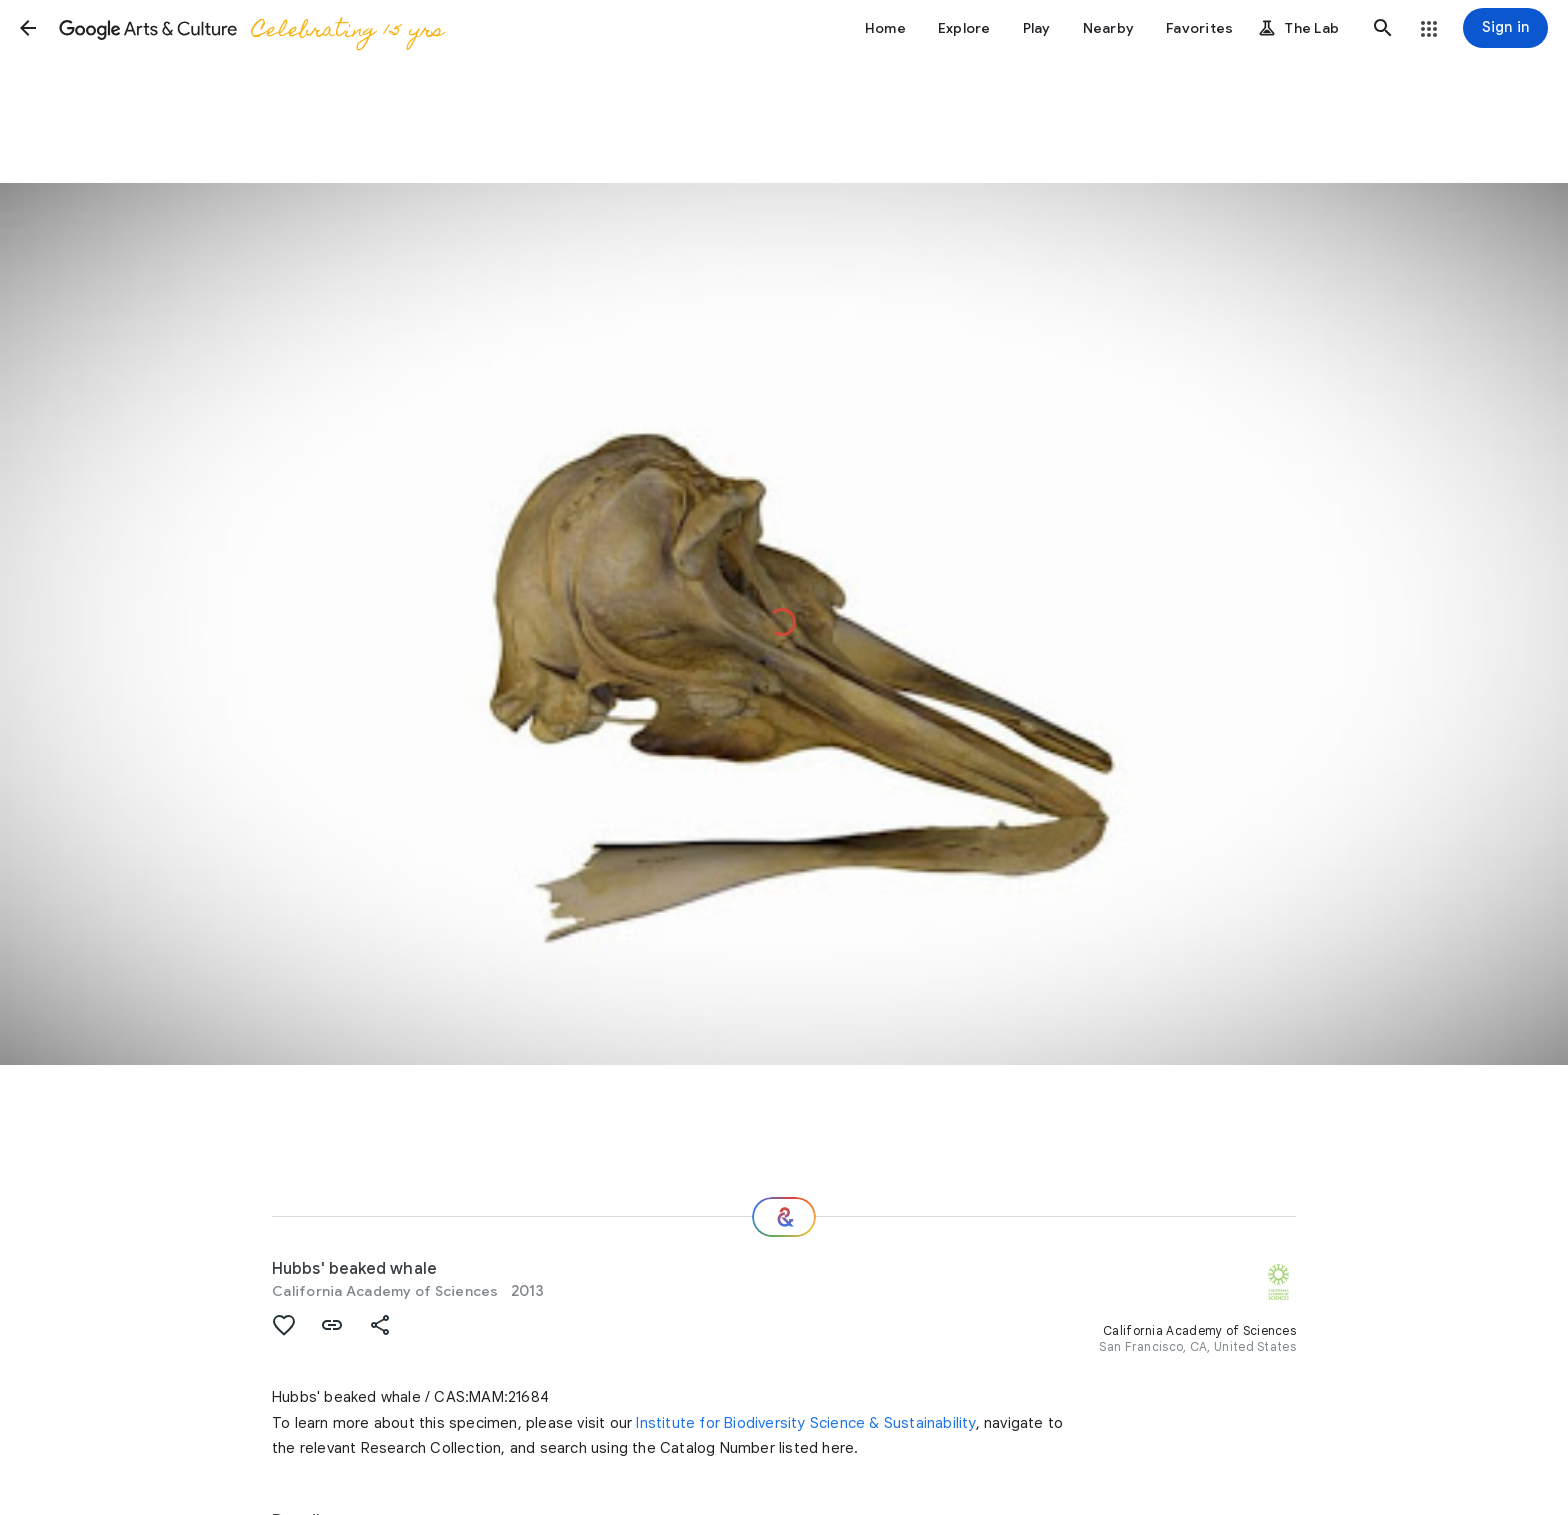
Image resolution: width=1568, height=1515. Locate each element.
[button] (28, 28)
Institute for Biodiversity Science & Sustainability (805, 1423)
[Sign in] (1505, 28)
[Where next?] (784, 1217)
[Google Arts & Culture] (250, 28)
